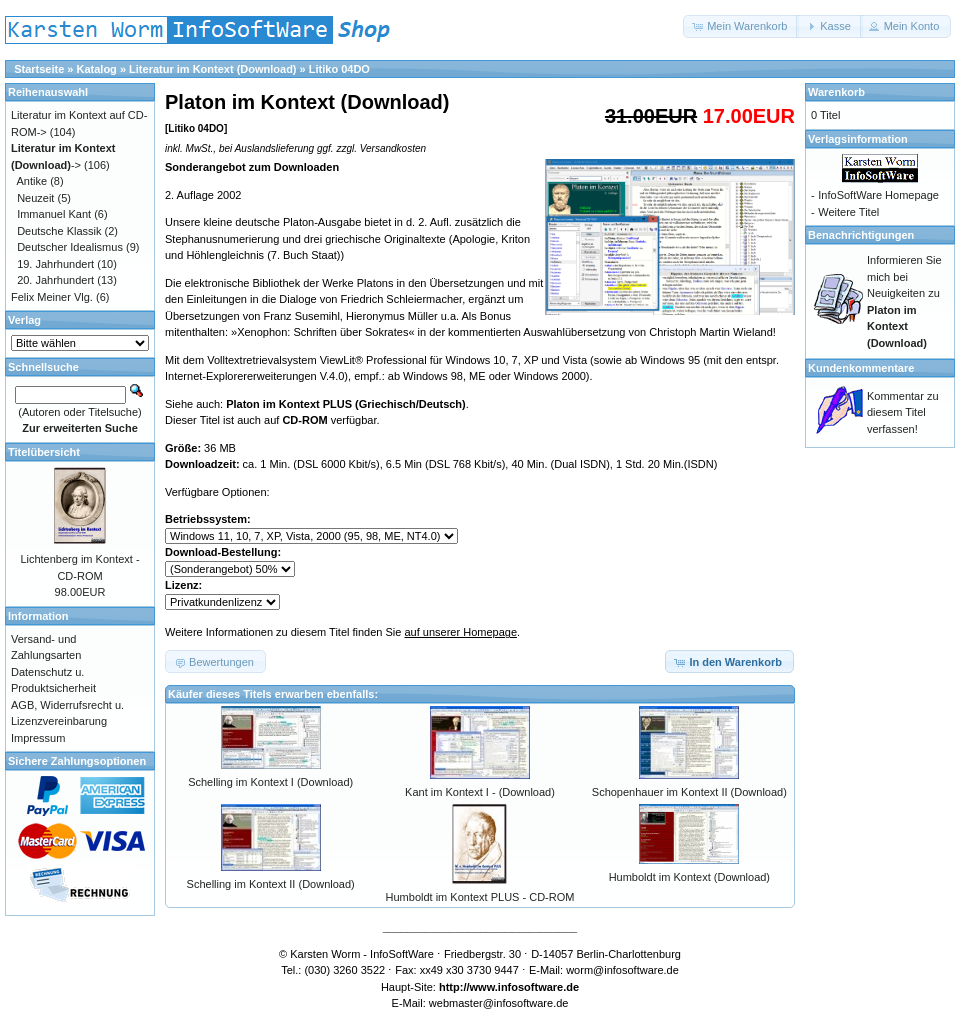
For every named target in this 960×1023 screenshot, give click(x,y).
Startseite (39, 69)
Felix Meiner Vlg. (52, 297)
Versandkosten (393, 148)
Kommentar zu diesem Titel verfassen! (903, 412)
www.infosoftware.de (525, 987)
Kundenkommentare (861, 368)
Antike (32, 181)
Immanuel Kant (54, 214)
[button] (741, 26)
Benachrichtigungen (861, 235)
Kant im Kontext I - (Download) (480, 792)
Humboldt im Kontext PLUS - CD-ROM (480, 897)
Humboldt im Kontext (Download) (689, 877)
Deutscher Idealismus (70, 247)
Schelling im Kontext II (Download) (271, 884)
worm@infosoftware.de (622, 970)
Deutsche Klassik (59, 231)
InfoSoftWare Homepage (878, 195)
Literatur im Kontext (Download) (212, 69)
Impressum (38, 738)
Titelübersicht (44, 452)
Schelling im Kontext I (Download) (270, 782)
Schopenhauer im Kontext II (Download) (689, 792)
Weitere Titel (848, 212)
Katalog (97, 69)
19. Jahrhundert (55, 264)
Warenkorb (836, 92)
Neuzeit (35, 198)
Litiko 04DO (339, 69)
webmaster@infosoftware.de (499, 1003)
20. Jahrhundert (55, 280)
